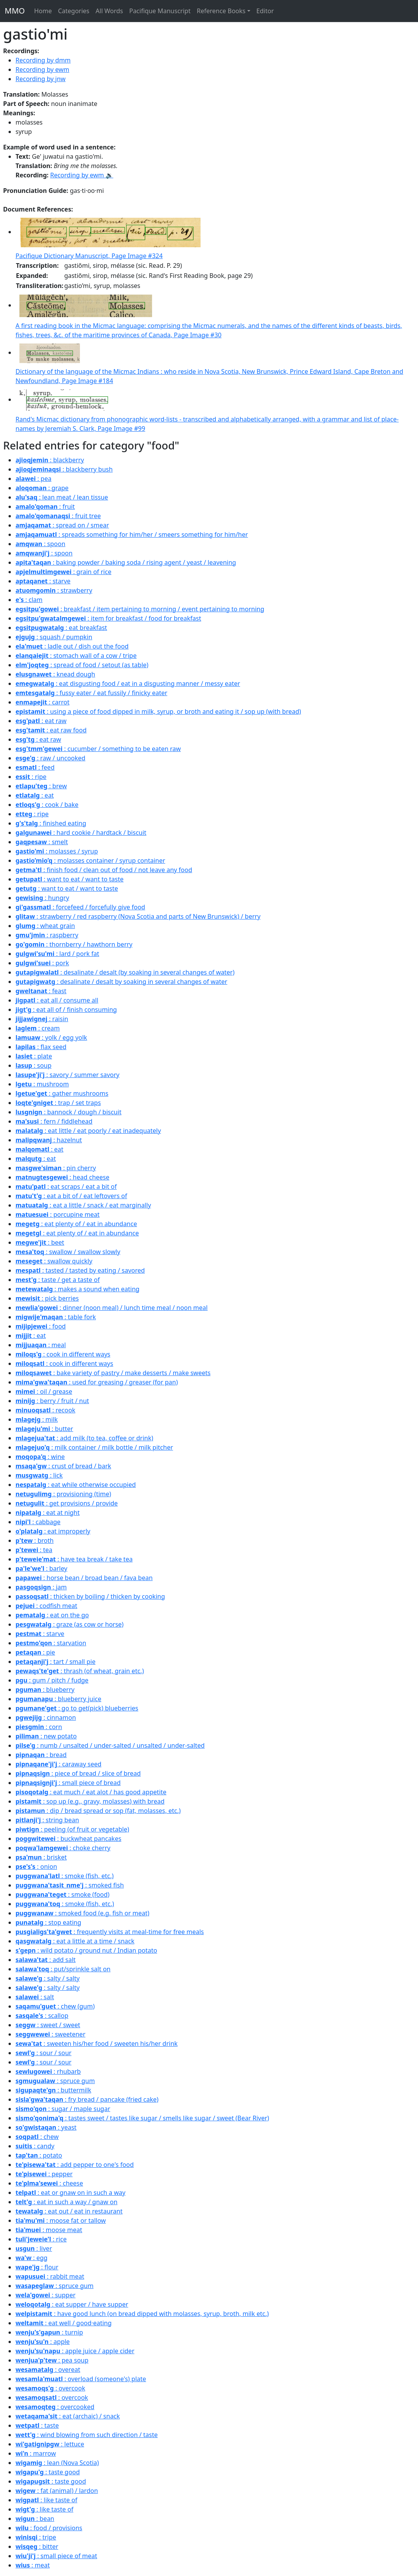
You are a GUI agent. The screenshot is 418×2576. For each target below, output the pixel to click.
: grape (42, 488)
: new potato (46, 1736)
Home (43, 11)
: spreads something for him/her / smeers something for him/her (132, 534)
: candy (35, 2146)
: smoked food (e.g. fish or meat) (82, 1913)
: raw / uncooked (50, 758)
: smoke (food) (62, 1894)
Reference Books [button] (221, 11)
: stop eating (48, 1922)
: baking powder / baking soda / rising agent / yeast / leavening (126, 562)
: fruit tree (58, 516)
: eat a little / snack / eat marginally (83, 1205)
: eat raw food (51, 730)
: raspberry (47, 935)
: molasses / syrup (57, 851)
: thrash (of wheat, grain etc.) (80, 1671)
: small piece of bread (68, 1782)
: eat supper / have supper (72, 2304)
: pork (42, 963)
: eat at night (48, 1512)
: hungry (42, 897)
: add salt (46, 1959)
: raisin (42, 1019)
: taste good (48, 2472)
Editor (265, 11)
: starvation (51, 1643)
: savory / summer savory (68, 1074)
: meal (41, 1345)
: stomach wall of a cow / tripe (76, 655)
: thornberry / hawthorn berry (74, 944)
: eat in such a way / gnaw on (67, 2202)
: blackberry (50, 460)
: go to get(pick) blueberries (77, 1708)
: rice (41, 2239)
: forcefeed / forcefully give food (80, 907)
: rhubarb (48, 2071)
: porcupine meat (58, 1214)
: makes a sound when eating (77, 1289)
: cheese (49, 2183)
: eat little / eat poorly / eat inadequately (88, 1130)
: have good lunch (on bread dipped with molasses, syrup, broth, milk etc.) (142, 2313)
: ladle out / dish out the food (72, 646)
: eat (35, 795)
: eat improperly (53, 1531)
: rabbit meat (50, 2276)
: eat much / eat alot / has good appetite (91, 1792)
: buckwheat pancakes (68, 1838)
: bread (41, 1754)
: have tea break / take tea (74, 1559)
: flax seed (41, 1047)
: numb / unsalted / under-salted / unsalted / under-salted (110, 1745)
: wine (40, 1456)
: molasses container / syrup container (90, 860)
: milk (37, 1419)
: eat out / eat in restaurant (69, 2211)
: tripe (36, 2537)
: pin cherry (56, 1168)
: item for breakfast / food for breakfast (108, 618)
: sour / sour (43, 2053)
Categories (73, 11)
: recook (45, 1410)
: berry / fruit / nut (52, 1400)
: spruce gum (55, 2080)
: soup (34, 1065)
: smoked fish (70, 1885)
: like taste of (46, 2500)
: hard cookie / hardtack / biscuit (81, 832)
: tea (34, 1550)
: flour (37, 2267)
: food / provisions (49, 2528)
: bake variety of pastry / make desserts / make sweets (113, 1373)
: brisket (41, 1857)
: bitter (37, 2546)
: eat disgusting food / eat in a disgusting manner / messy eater (128, 683)
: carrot (42, 702)
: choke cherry (63, 1848)
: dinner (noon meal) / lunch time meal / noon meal (112, 1307)
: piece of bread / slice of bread (78, 1773)
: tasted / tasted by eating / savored (80, 1270)
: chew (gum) (55, 2006)
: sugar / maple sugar (63, 2108)
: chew (37, 2136)
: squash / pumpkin (54, 637)
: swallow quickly (54, 1261)
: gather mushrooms (62, 1093)
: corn (39, 1727)
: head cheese (62, 1177)
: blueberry (45, 1689)
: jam (41, 1587)
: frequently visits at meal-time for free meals (110, 1931)
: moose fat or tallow (61, 2220)
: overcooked (55, 2407)
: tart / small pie (55, 1661)
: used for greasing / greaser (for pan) (97, 1382)
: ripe (31, 776)
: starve (43, 581)
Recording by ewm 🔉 (81, 175)
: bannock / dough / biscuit (68, 1112)
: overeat (48, 2369)
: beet (40, 1242)
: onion (36, 1866)
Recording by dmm (43, 60)
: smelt (42, 842)
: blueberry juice (58, 1699)
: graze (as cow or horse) (69, 1624)
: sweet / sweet (48, 2025)
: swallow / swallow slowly (68, 1251)
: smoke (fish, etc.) (65, 1876)
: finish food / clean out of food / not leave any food (104, 870)
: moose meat (49, 2230)
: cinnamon (46, 1717)
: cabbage (38, 1522)
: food (41, 1326)
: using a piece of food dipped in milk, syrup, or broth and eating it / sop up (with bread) (158, 711)
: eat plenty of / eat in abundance (76, 1223)
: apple (43, 2341)
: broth (35, 1540)
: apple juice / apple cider (75, 2351)
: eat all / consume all (57, 1000)
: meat (33, 2565)
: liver (34, 2248)
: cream (38, 1028)
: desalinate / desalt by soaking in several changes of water (121, 981)
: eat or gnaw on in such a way (70, 2192)
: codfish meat (46, 1605)
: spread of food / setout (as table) (82, 665)
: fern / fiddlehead (54, 1121)
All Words (109, 11)
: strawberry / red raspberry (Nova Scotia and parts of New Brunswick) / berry (138, 916)
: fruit (45, 506)
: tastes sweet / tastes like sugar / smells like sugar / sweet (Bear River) (142, 2118)
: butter (44, 1428)
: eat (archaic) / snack (68, 2416)
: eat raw (41, 720)
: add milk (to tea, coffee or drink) (84, 1438)
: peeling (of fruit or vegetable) (72, 1829)
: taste (37, 2425)
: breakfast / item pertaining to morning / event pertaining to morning (140, 609)
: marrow (36, 2453)
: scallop (42, 2015)
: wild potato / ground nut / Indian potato (86, 1950)
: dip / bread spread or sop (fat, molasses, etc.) (98, 1810)
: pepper (44, 2174)
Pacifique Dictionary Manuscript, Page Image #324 (89, 256)
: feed (35, 767)
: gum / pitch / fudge (52, 1680)
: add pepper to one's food (75, 2164)
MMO (15, 10)
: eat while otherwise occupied (76, 1484)
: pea (33, 478)
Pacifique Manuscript (160, 11)
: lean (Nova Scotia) (57, 2462)
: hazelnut (49, 1140)
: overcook (50, 2388)
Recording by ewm (42, 69)
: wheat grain (45, 925)
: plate (34, 1056)
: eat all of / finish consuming (66, 1009)
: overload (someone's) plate (81, 2379)
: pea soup (52, 2360)
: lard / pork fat (57, 953)
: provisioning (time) (63, 1494)
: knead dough (55, 674)
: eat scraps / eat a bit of (66, 1186)
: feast (41, 991)
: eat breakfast (61, 627)
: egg (31, 2257)
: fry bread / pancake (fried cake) (87, 2099)
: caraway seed (58, 1764)
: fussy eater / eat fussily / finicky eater (91, 693)
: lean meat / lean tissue (62, 497)
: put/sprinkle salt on (63, 1969)
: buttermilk (53, 2090)
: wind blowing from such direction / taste (87, 2434)
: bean (35, 2518)
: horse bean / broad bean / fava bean (84, 1577)
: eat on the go (52, 1615)
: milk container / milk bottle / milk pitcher (94, 1447)
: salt (35, 1997)
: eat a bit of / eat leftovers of (71, 1196)
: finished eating (51, 823)
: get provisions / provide (67, 1503)
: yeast (46, 2127)
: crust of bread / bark (63, 1466)
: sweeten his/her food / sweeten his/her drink (97, 2043)
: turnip (49, 2332)
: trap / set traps (58, 1102)
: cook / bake (47, 804)
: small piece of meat (56, 2556)
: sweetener (50, 2034)
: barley (41, 1568)
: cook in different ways (63, 1354)
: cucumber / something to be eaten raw (98, 748)
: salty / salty (48, 1978)
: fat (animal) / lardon (57, 2490)
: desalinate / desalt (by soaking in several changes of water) (125, 972)
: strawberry (54, 590)
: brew (41, 786)
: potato (39, 2155)
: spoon (40, 543)
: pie (35, 1652)
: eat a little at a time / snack (75, 1941)
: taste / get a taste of (58, 1279)
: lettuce (50, 2444)
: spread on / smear (62, 525)
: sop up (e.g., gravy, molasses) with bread (90, 1801)
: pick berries (47, 1298)
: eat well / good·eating (64, 2323)
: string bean (47, 1820)
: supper (46, 2295)
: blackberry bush (64, 469)
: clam (29, 599)
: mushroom (42, 1084)
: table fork (56, 1317)
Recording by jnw (41, 79)
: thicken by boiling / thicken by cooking (90, 1596)
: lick (39, 1475)
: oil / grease (44, 1391)
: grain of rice (63, 571)
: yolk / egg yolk (51, 1037)
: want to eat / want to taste (69, 879)
